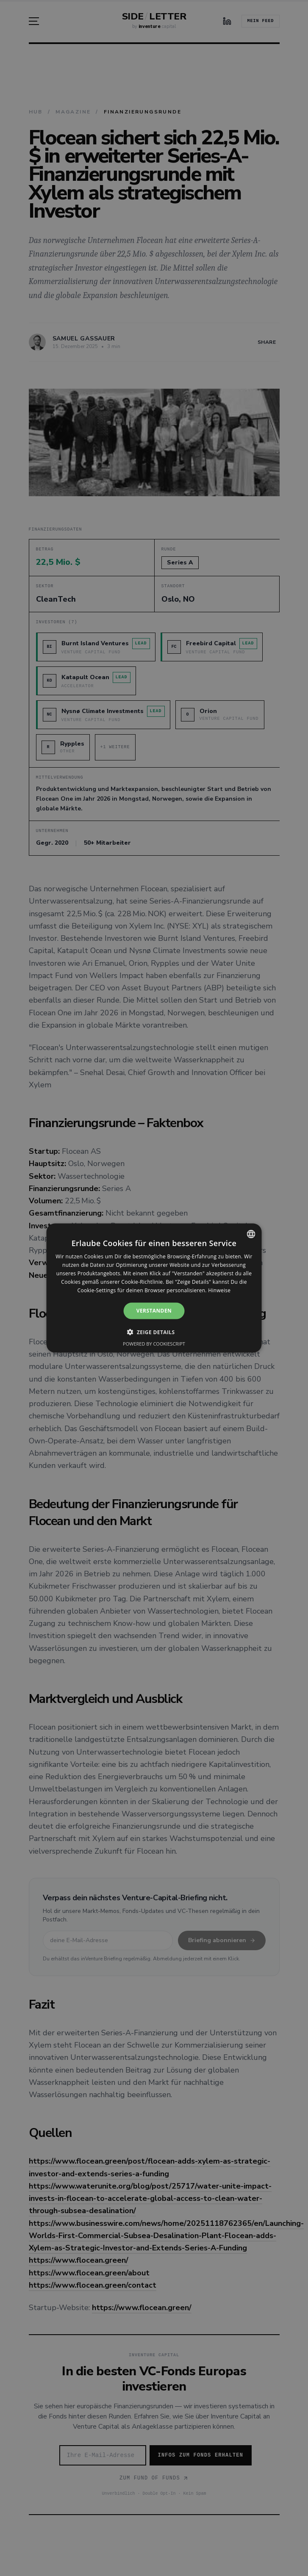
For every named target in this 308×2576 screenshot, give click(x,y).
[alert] (154, 1288)
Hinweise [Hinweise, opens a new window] (219, 1290)
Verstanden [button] (154, 1310)
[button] (154, 1331)
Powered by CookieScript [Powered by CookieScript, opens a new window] (154, 1343)
